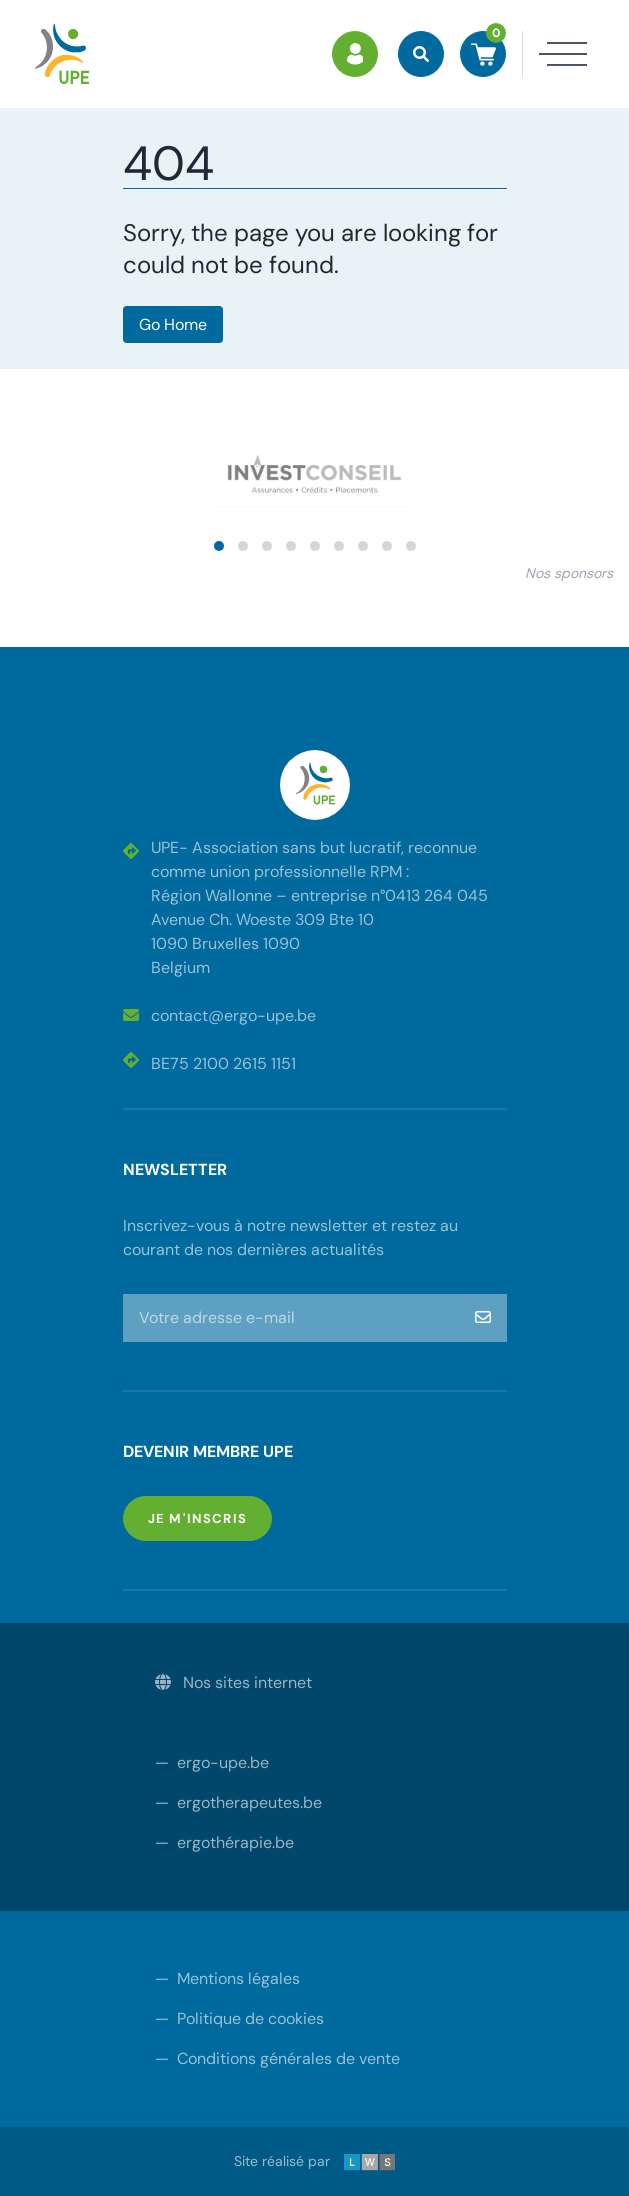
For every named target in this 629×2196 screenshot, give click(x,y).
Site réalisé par (315, 2161)
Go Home (173, 324)
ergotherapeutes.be (238, 1802)
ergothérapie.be (224, 1842)
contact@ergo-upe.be (219, 1015)
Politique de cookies (239, 2018)
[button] (219, 546)
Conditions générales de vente (277, 2058)
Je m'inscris (210, 1517)
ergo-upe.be (212, 1762)
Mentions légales (227, 1978)
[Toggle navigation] (555, 54)
